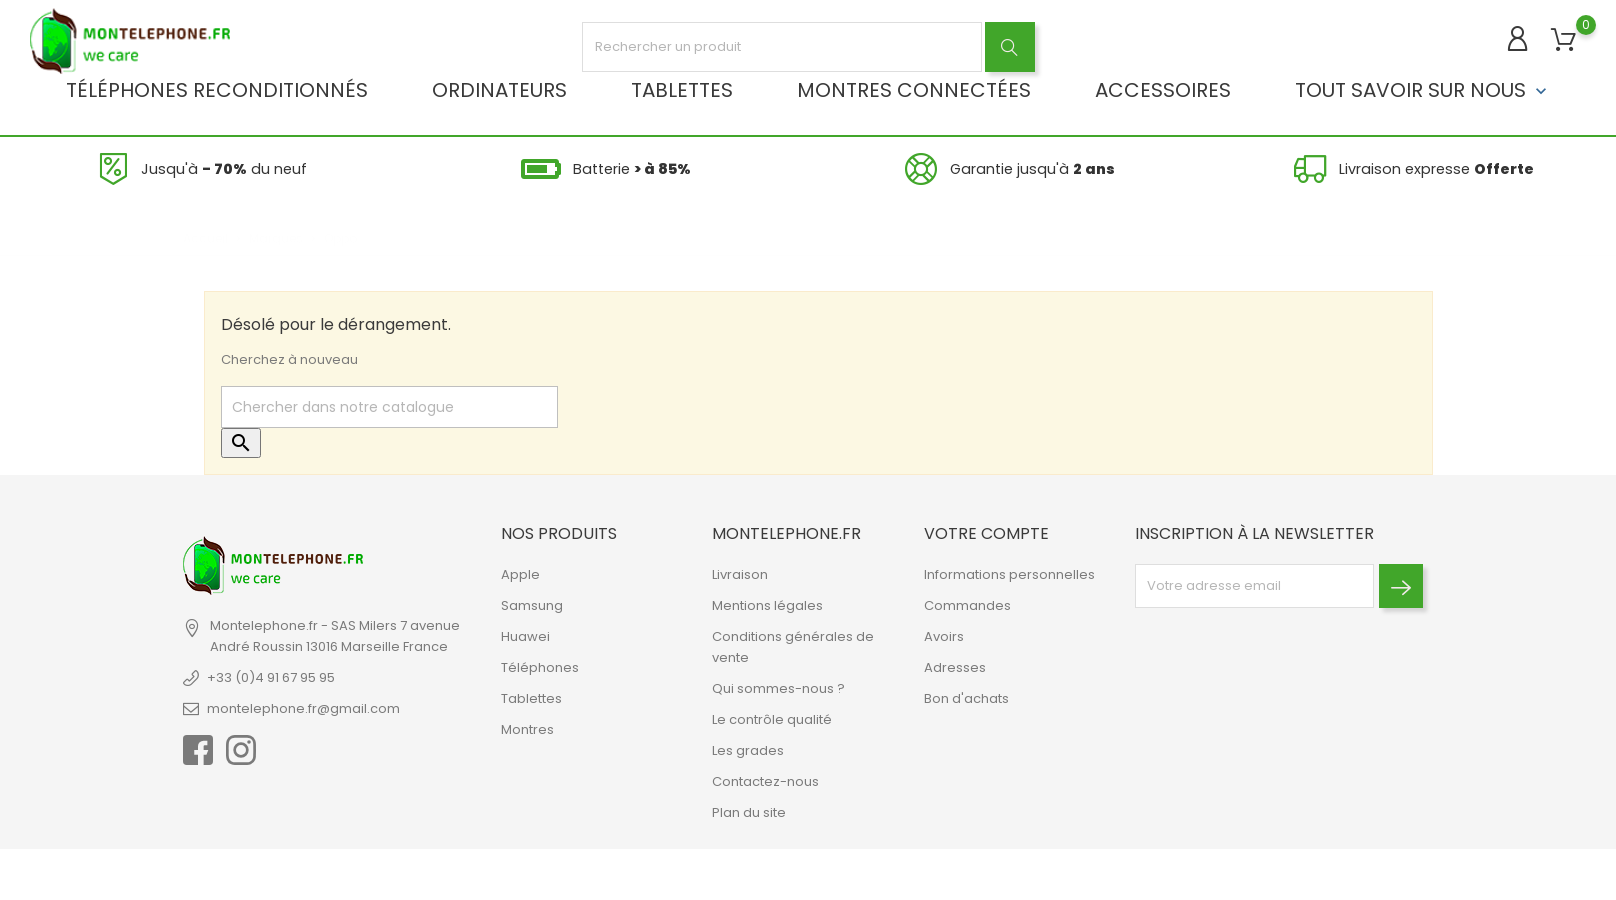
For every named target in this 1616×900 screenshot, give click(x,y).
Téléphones (540, 667)
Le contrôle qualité (772, 719)
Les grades (748, 750)
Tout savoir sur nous (1423, 90)
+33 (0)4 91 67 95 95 (271, 677)
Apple (520, 574)
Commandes (967, 605)
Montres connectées (914, 90)
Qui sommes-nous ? (778, 688)
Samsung (532, 605)
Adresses (955, 667)
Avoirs (944, 636)
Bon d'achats (966, 698)
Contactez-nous (765, 781)
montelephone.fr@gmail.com (303, 708)
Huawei (525, 636)
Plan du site (749, 812)
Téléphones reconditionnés (217, 90)
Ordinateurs (499, 90)
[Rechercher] (389, 407)
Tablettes (682, 90)
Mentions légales (767, 605)
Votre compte (986, 533)
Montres (527, 729)
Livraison (740, 574)
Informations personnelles (1009, 574)
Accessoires (1163, 90)
